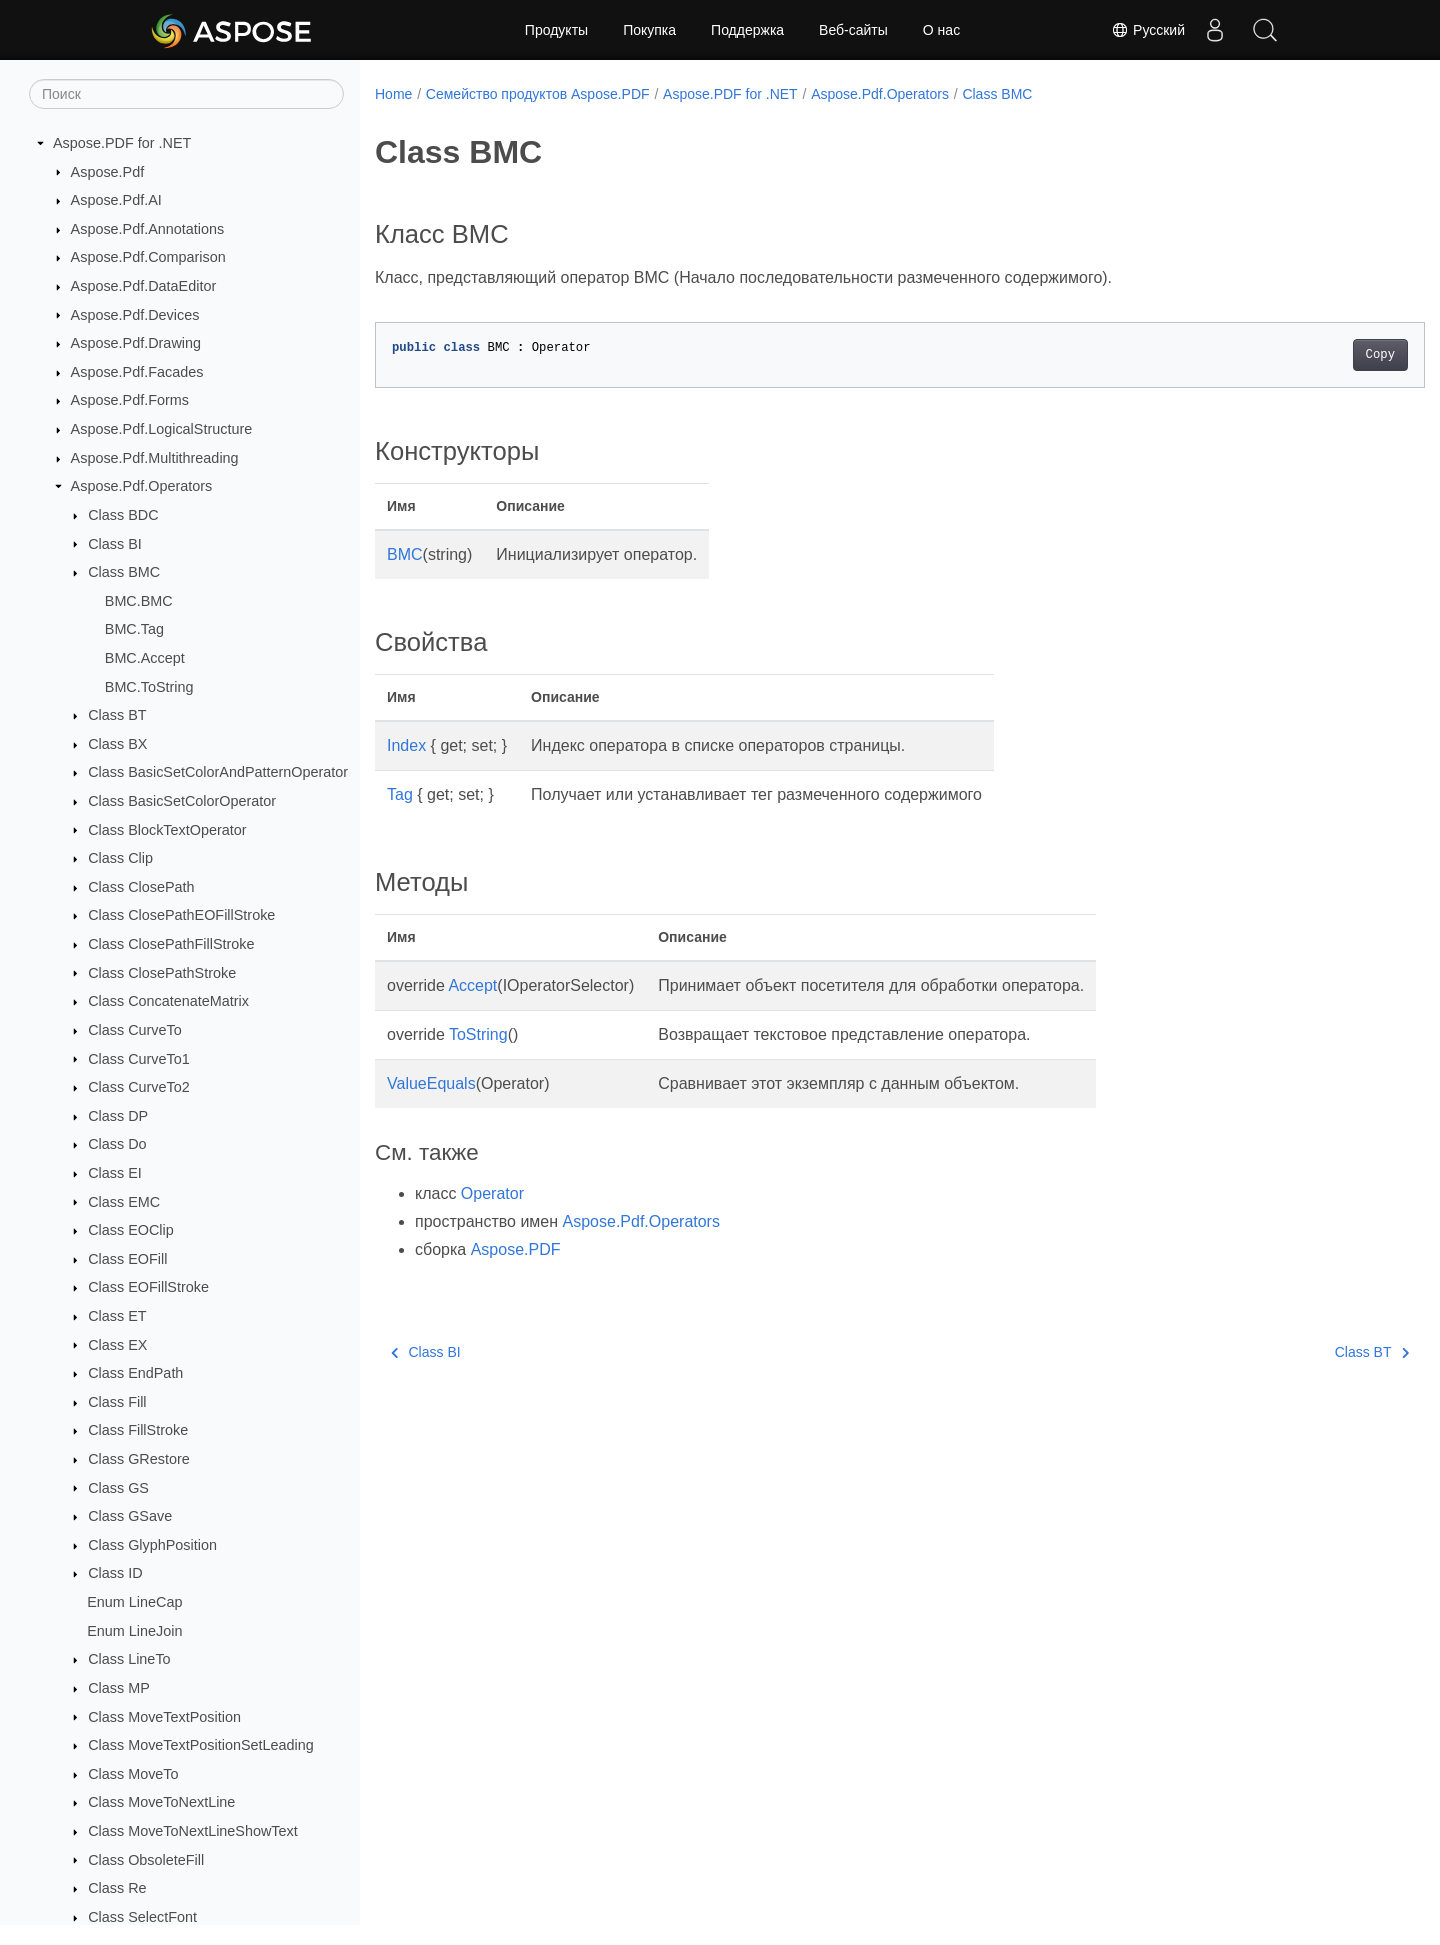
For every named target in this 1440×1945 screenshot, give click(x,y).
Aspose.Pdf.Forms (130, 400)
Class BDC (123, 515)
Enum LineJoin (134, 1631)
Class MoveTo (133, 1774)
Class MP (119, 1688)
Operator (492, 1193)
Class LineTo (129, 1659)
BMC (405, 554)
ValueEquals (431, 1083)
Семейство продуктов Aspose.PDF (538, 94)
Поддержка (747, 30)
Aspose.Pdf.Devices (135, 315)
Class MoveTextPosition (164, 1717)
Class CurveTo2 (139, 1087)
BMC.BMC (139, 601)
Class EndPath (135, 1373)
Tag (400, 794)
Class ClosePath (141, 887)
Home (393, 94)
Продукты (556, 30)
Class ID (115, 1573)
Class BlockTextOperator (167, 830)
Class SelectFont (142, 1917)
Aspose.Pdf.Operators (142, 486)
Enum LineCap (134, 1602)
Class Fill (117, 1402)
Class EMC (124, 1202)
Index (406, 745)
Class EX (117, 1345)
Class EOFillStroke (148, 1287)
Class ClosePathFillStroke (171, 944)
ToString (478, 1034)
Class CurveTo (135, 1030)
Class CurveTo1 (139, 1059)
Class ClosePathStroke (162, 973)
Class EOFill (127, 1259)
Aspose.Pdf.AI (116, 200)
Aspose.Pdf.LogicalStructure (162, 429)
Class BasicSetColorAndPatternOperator (218, 772)
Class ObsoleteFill (146, 1860)
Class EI (115, 1173)
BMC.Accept (145, 658)
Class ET (117, 1316)
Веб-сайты (853, 30)
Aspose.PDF (516, 1249)
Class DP (118, 1116)
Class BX (117, 744)
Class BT (117, 715)
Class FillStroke (138, 1430)
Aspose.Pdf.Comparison (148, 257)
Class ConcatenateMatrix (168, 1001)
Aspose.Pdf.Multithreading (155, 458)
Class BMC (124, 572)
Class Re (117, 1888)
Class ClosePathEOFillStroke (181, 915)
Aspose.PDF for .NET (122, 143)
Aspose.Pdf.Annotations (148, 229)
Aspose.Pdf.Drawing (136, 343)
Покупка (649, 30)
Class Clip (120, 858)
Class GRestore (139, 1459)
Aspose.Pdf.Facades (137, 372)
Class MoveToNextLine (161, 1802)
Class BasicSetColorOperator (182, 801)
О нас (941, 30)
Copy (1307, 355)
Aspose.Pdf (108, 172)
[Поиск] (186, 94)
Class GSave (130, 1516)
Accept (472, 985)
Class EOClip (131, 1230)
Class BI (115, 544)
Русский (1148, 30)
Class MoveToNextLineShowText (193, 1831)
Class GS (118, 1488)
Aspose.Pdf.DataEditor (144, 286)
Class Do (117, 1144)
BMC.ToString (149, 687)
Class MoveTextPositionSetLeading (201, 1745)
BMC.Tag (134, 629)
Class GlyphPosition (152, 1545)
